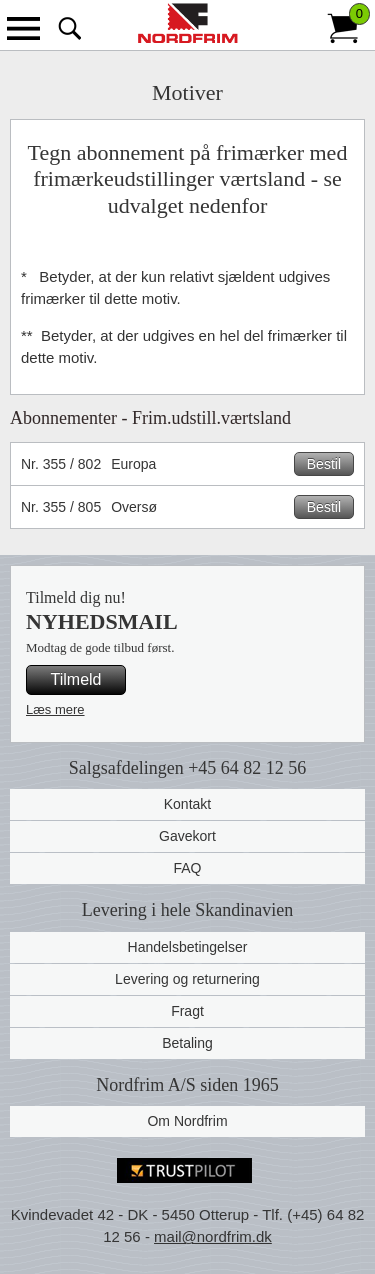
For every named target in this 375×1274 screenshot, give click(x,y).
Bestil (324, 464)
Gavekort (187, 836)
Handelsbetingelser (188, 947)
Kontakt (187, 804)
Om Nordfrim (187, 1121)
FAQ (187, 868)
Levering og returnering (187, 979)
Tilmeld (76, 679)
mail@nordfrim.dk (213, 1236)
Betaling (187, 1043)
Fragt (187, 1011)
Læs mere (55, 709)
